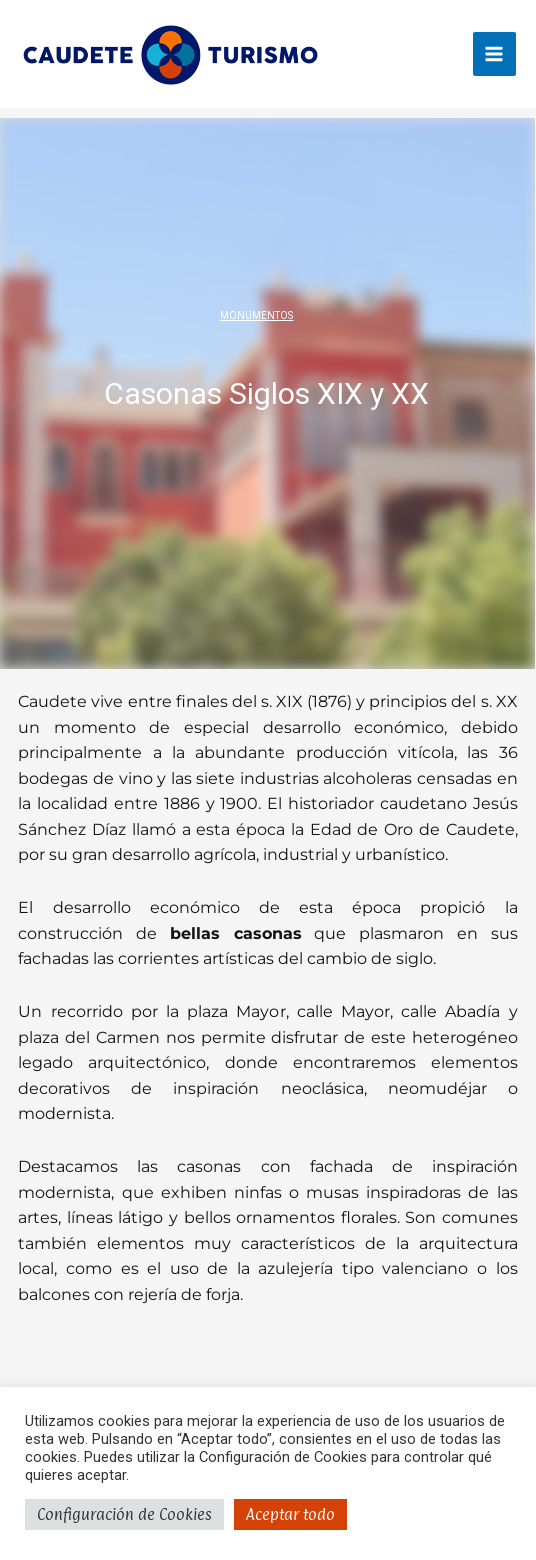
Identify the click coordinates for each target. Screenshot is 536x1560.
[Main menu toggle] (494, 53)
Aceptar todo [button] (290, 1514)
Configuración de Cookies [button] (124, 1514)
